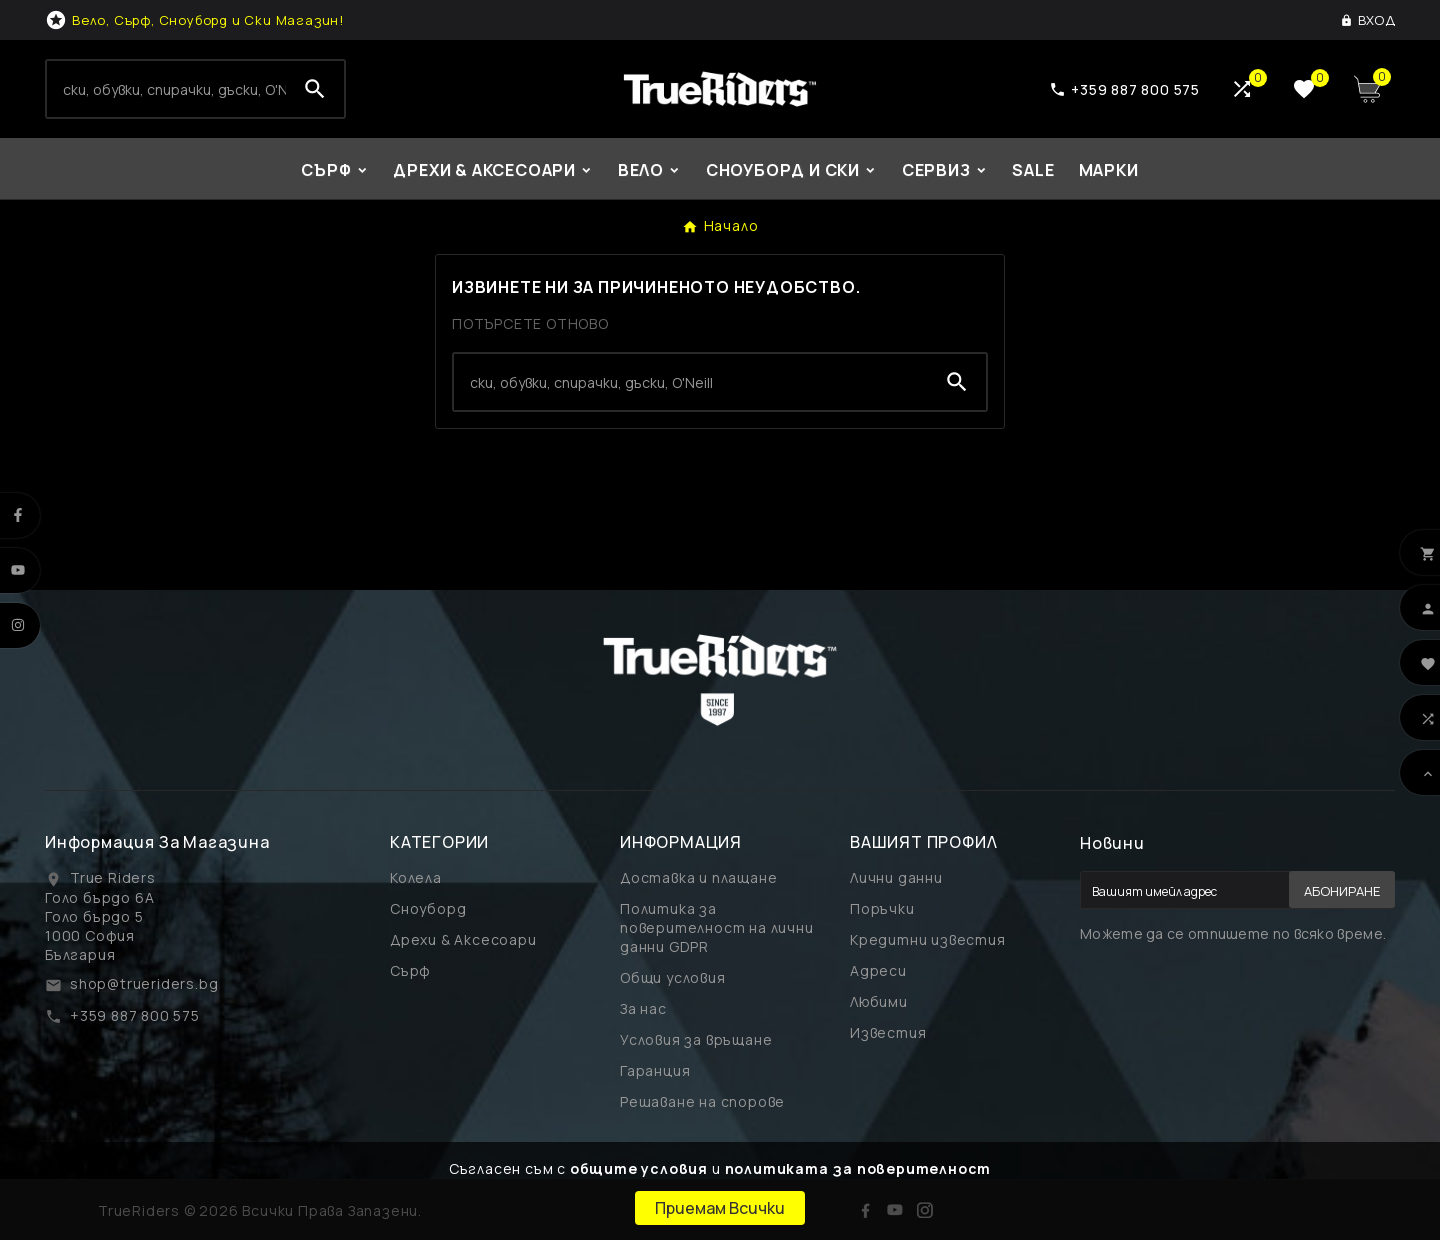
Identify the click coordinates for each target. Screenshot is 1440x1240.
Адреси (878, 970)
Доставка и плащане (698, 877)
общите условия (639, 1168)
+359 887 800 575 (135, 1015)
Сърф (410, 970)
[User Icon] (1367, 20)
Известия (888, 1032)
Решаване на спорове (702, 1101)
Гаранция (655, 1070)
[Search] (166, 89)
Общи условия (673, 977)
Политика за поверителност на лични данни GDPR (717, 927)
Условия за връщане (696, 1039)
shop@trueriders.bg (144, 983)
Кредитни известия (928, 939)
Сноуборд (428, 908)
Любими (879, 1001)
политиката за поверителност (858, 1168)
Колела (416, 877)
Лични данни (896, 877)
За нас (643, 1008)
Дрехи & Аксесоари (463, 939)
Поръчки (882, 908)
